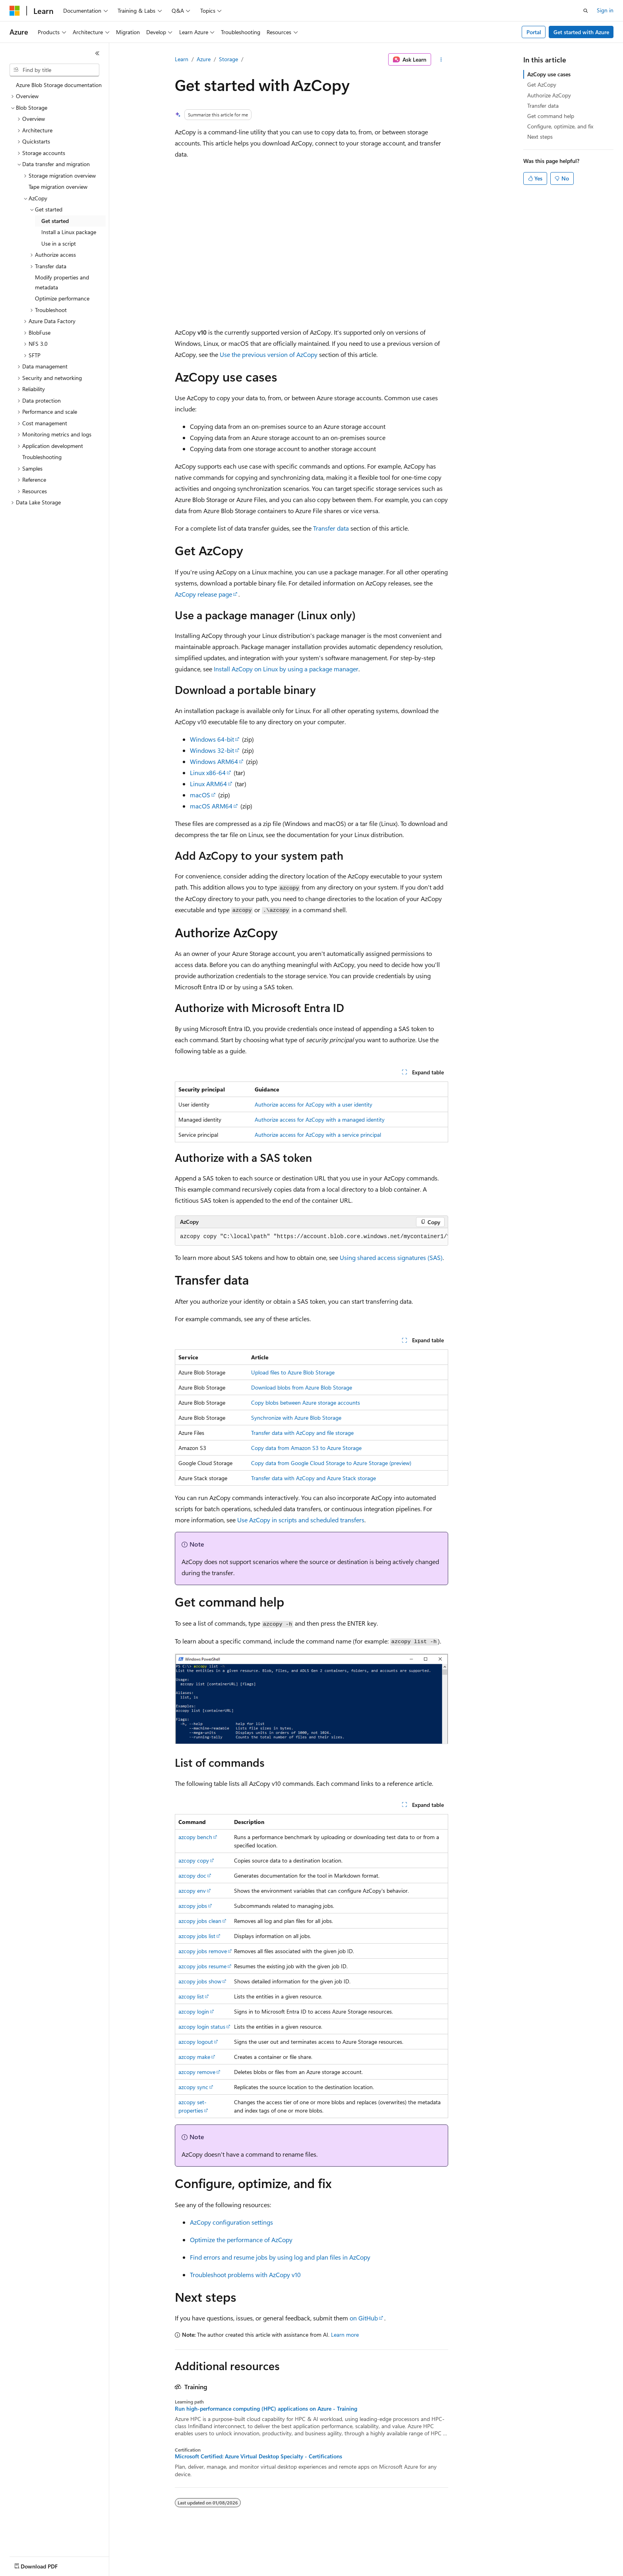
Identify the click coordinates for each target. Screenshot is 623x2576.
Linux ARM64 (208, 783)
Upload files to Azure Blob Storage (293, 1372)
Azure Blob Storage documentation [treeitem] (59, 85)
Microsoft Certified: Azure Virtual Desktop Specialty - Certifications (258, 2456)
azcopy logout (195, 2041)
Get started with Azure (581, 32)
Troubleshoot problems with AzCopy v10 (245, 2274)
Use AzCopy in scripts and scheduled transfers (300, 1520)
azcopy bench (195, 1837)
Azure (204, 59)
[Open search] (586, 11)
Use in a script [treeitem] (58, 243)
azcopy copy (193, 1860)
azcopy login (193, 2011)
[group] (311, 1237)
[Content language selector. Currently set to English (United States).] (46, 2564)
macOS (200, 795)
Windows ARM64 (214, 761)
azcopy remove (196, 2072)
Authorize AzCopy (549, 95)
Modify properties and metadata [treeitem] (62, 282)
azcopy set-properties (192, 2106)
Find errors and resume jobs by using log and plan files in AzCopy (280, 2257)
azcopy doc (192, 1875)
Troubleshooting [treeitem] (42, 457)
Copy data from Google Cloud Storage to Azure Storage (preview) (331, 1463)
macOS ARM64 (211, 806)
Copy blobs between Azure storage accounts (305, 1402)
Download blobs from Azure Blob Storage (301, 1387)
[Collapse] (97, 53)
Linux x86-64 (208, 772)
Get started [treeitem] (55, 221)
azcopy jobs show (199, 1981)
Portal (533, 32)
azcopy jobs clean (199, 1921)
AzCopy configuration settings (231, 2222)
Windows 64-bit (212, 739)
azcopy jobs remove (202, 1951)
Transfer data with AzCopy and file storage (302, 1432)
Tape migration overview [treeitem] (58, 186)
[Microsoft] (15, 11)
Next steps (540, 136)
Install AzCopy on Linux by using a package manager (286, 669)
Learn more (345, 2334)
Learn (181, 59)
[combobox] (54, 70)
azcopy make (194, 2056)
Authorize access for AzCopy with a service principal (318, 1134)
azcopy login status (201, 2026)
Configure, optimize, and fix (560, 126)
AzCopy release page (203, 594)
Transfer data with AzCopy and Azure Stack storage (313, 1478)
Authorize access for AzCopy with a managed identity (320, 1119)
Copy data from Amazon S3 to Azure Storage (306, 1448)
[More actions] (441, 59)
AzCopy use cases (549, 74)
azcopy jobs (192, 1905)
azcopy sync (193, 2087)
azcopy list (191, 1996)
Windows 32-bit (212, 750)
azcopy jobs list (196, 1936)
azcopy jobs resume (202, 1966)
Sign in (605, 10)
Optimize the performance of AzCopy (241, 2239)
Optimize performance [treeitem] (62, 298)
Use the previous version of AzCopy (268, 354)
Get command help (550, 116)
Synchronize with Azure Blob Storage (296, 1417)
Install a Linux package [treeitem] (68, 232)
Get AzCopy (541, 84)
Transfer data (331, 528)
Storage (228, 59)
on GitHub (364, 2318)
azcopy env (192, 1890)
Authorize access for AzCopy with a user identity (313, 1104)
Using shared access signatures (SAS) (391, 1257)
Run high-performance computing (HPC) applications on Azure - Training (266, 2408)
